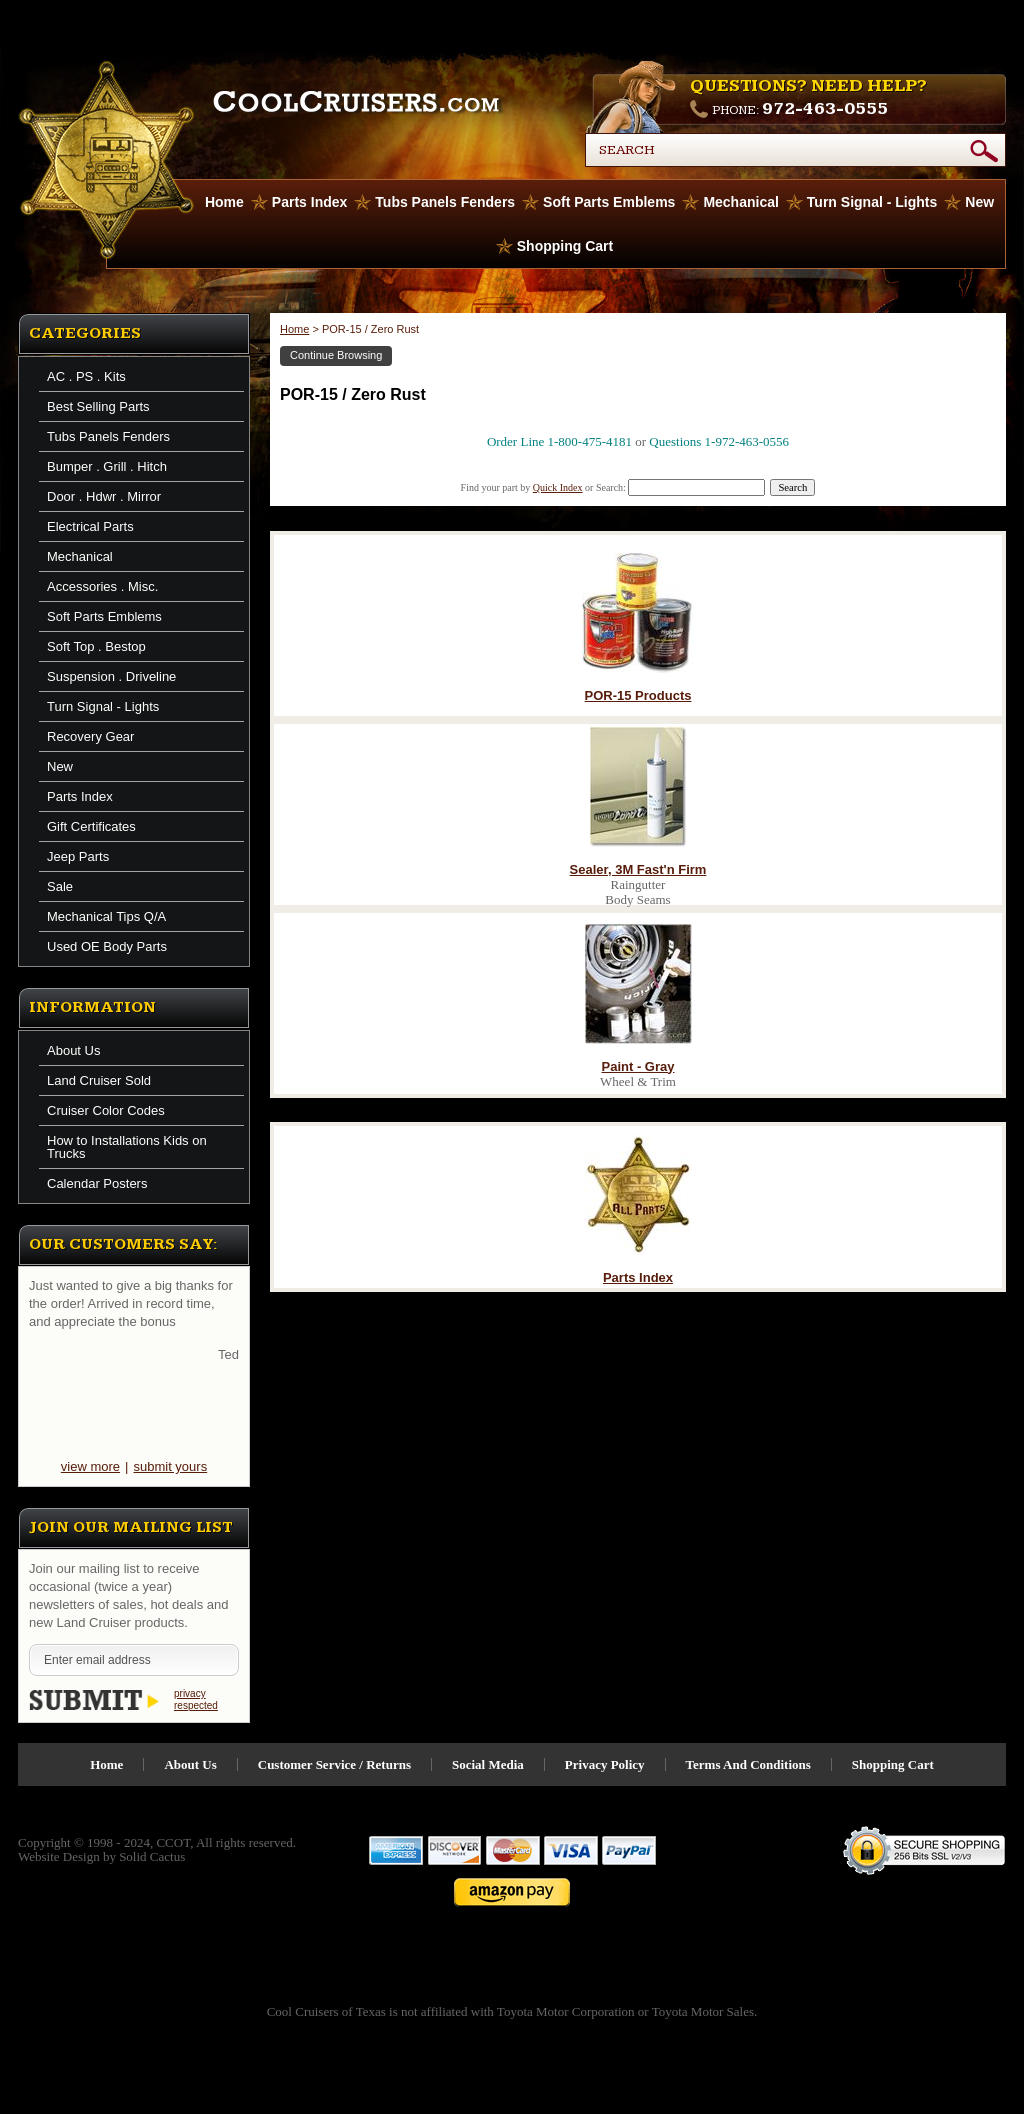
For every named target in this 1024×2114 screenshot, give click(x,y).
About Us (73, 1050)
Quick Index (558, 487)
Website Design (59, 1856)
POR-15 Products (638, 695)
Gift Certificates (91, 826)
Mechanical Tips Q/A (106, 916)
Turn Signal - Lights (872, 202)
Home (294, 329)
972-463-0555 (825, 108)
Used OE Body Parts (107, 946)
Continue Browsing (336, 355)
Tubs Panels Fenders (445, 202)
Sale (60, 886)
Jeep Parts (78, 856)
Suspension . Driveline (111, 676)
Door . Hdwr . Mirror (104, 496)
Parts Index (309, 202)
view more (90, 1466)
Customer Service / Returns (334, 1764)
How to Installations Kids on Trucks (127, 1147)
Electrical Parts (90, 526)
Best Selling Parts (98, 406)
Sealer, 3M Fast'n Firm (638, 869)
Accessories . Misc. (102, 586)
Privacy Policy (605, 1764)
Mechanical (740, 202)
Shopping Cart (565, 246)
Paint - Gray (638, 1066)
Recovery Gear (90, 736)
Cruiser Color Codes (106, 1110)
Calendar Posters (97, 1183)
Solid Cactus (152, 1856)
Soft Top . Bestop (96, 646)
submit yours (170, 1466)
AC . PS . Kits (86, 376)
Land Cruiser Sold (99, 1080)
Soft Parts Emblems (609, 202)
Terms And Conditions (748, 1764)
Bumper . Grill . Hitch (107, 466)
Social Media (488, 1764)
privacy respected (196, 1699)
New (979, 202)
